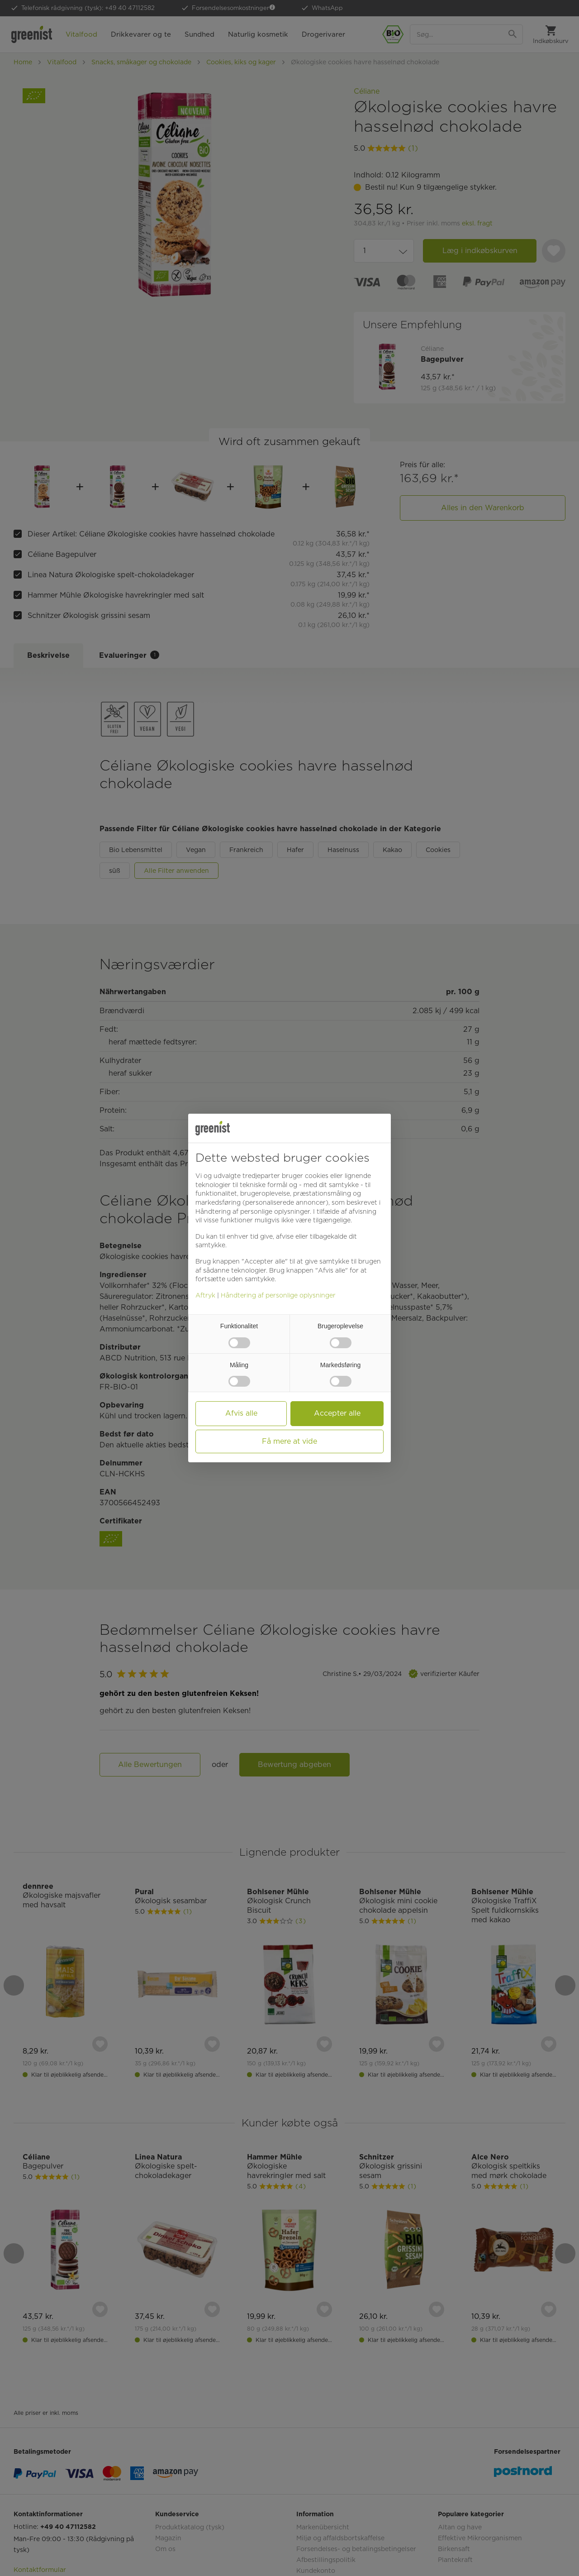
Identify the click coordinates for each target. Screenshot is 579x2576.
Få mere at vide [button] (289, 1441)
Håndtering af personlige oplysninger (278, 1295)
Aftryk (205, 1295)
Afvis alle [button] (241, 1413)
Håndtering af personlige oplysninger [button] (252, 1211)
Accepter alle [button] (337, 1413)
